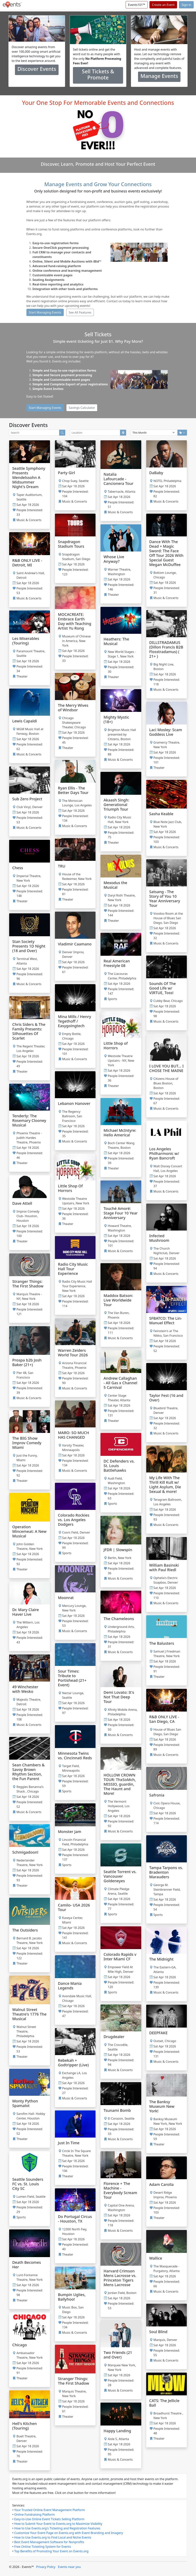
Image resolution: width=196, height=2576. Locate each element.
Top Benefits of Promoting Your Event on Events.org (51, 2551)
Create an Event (163, 5)
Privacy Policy (46, 2567)
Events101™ (136, 5)
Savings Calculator (82, 408)
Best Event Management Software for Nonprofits (49, 2542)
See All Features (80, 312)
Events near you (69, 2567)
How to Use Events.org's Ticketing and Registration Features (57, 2528)
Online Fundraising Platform (34, 2514)
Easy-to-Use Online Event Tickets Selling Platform (49, 2519)
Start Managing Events (45, 312)
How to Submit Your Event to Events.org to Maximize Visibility (58, 2524)
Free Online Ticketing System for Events (42, 2546)
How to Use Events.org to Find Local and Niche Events (52, 2537)
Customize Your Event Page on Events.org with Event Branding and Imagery (68, 2533)
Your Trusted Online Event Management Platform (49, 2510)
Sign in (186, 5)
